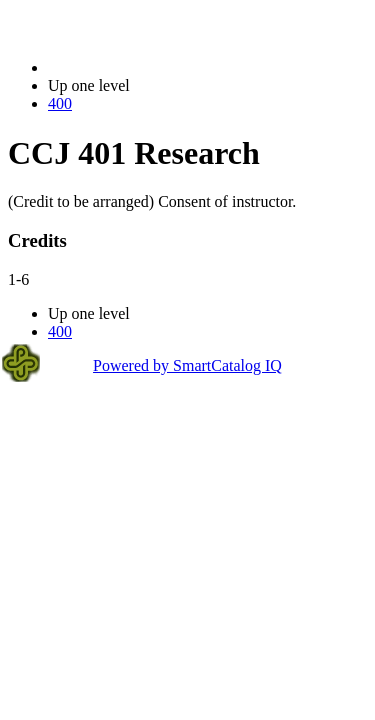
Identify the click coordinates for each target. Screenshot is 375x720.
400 (60, 103)
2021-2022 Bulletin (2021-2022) (152, 67)
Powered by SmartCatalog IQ (187, 365)
